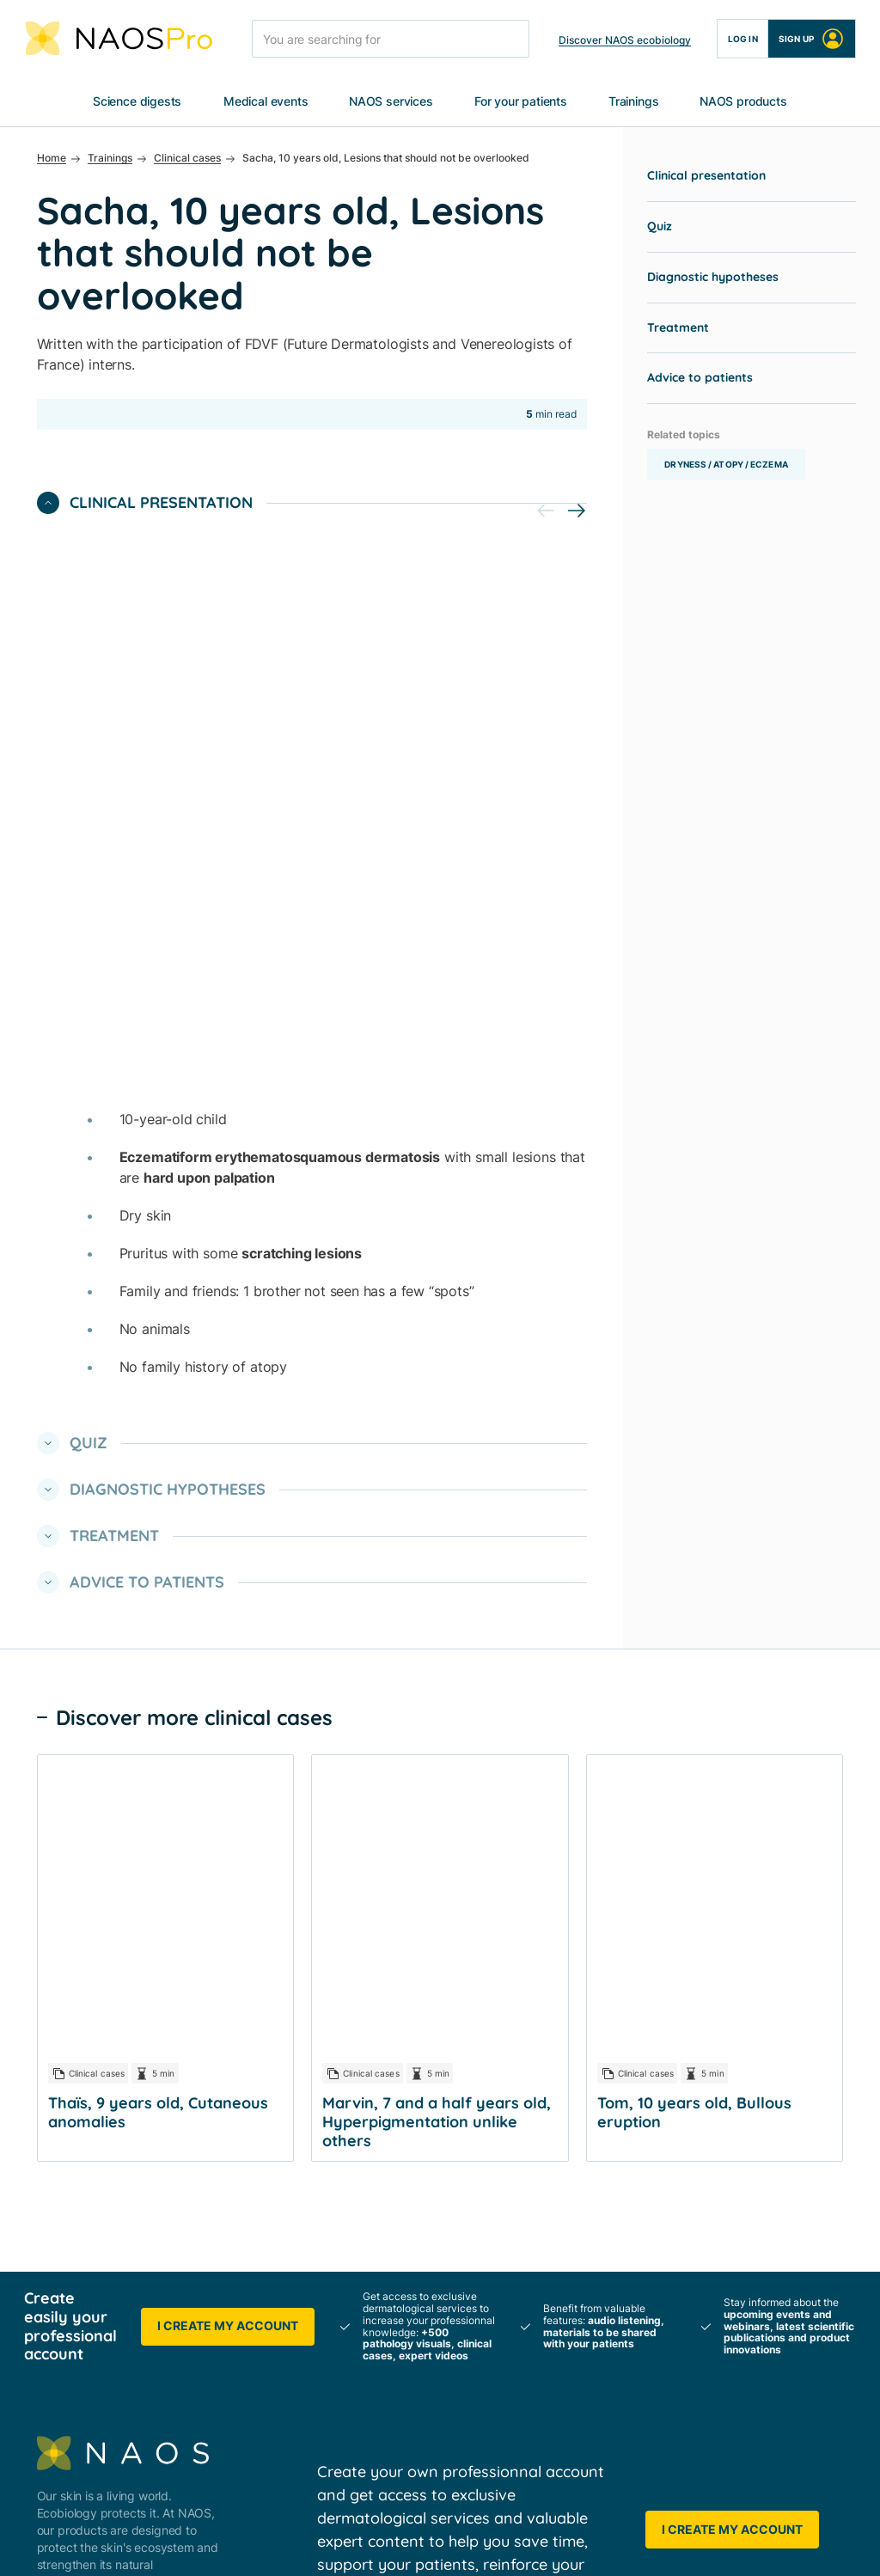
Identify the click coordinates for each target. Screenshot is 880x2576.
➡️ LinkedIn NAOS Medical (368, 2387)
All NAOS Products (743, 1995)
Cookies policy (383, 2544)
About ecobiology (342, 2057)
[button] (576, 511)
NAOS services (391, 102)
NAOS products (743, 102)
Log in (743, 39)
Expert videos (530, 2253)
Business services (341, 2222)
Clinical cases (529, 2191)
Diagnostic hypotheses (713, 277)
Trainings (633, 102)
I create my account (227, 1569)
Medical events (265, 102)
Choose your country (749, 2222)
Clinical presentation (706, 176)
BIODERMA (323, 2026)
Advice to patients (700, 378)
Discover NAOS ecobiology (625, 40)
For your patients (520, 102)
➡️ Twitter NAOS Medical (363, 2418)
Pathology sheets (540, 2222)
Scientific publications (553, 2047)
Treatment (678, 328)
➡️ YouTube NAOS (344, 2449)
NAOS (310, 1995)
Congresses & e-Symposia (565, 2078)
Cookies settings (494, 2544)
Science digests (137, 102)
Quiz (659, 227)
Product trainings (539, 2284)
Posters (513, 2016)
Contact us (722, 2191)
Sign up (812, 39)
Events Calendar (538, 2109)
